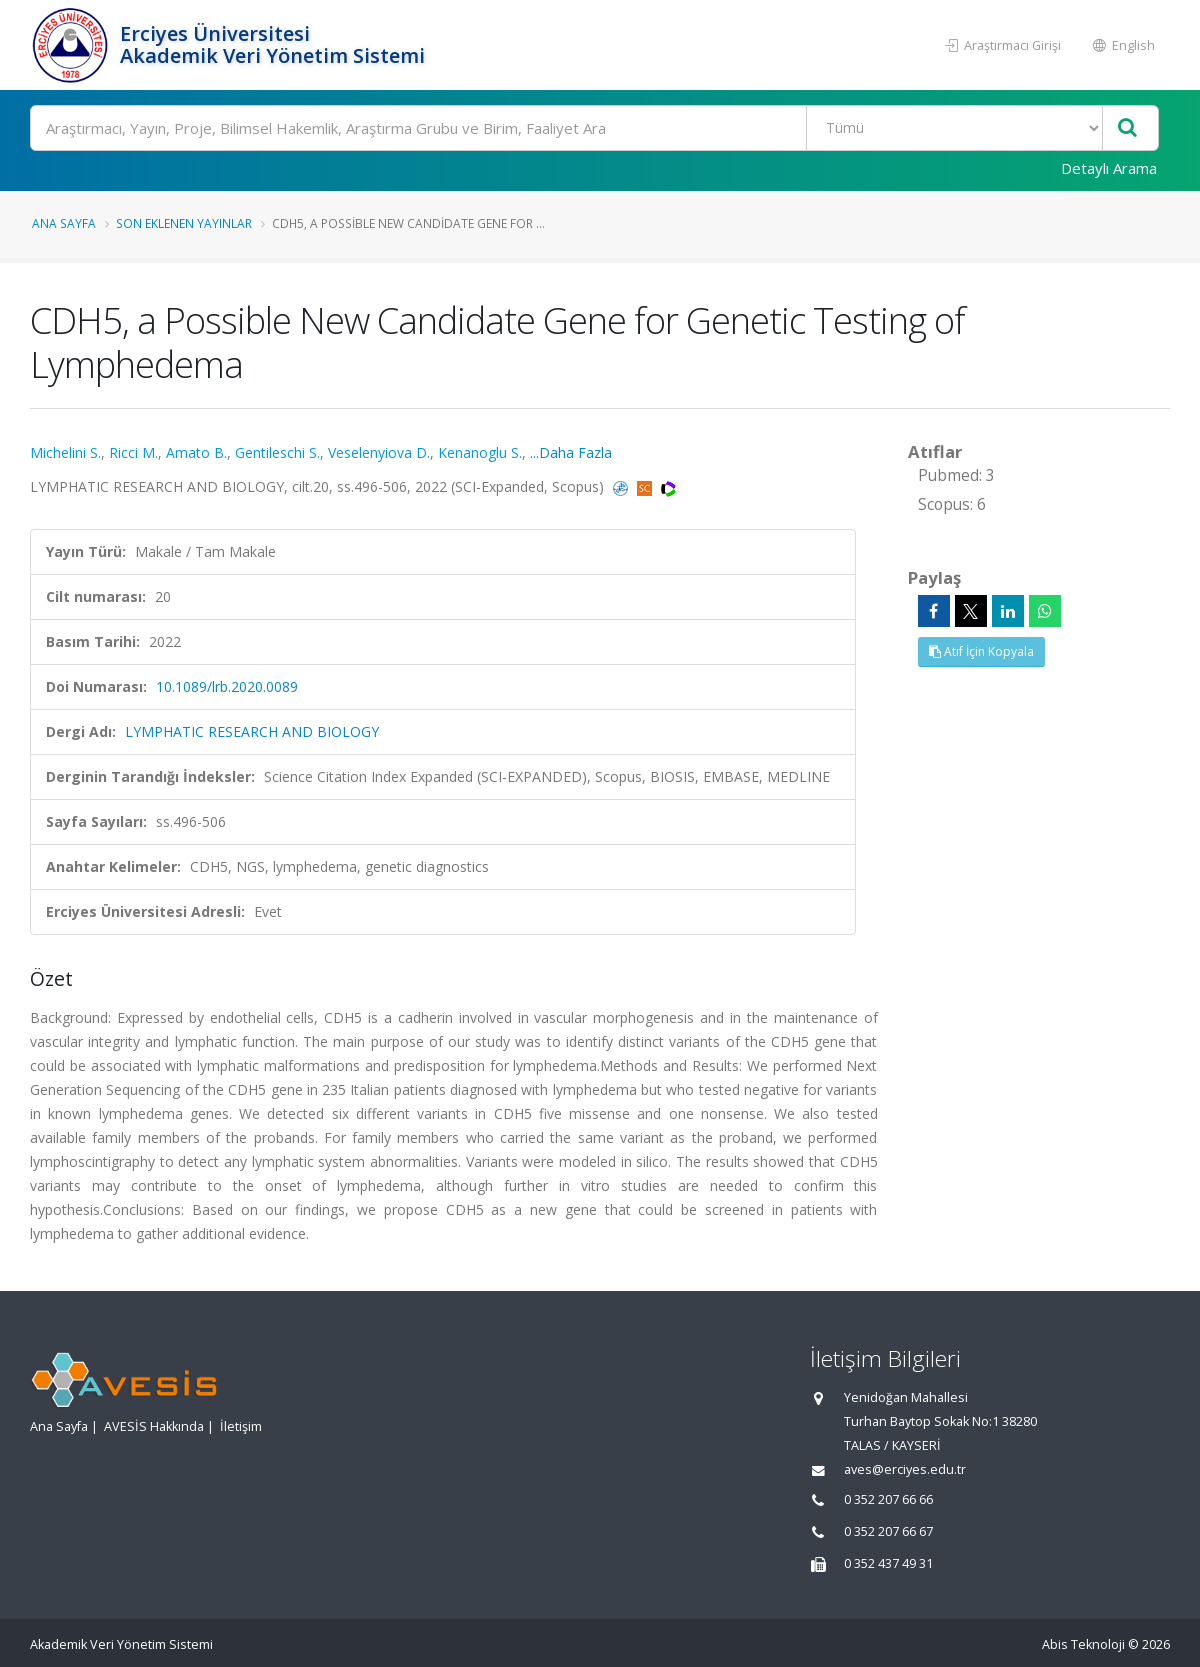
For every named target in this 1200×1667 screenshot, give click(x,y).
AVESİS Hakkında (154, 1426)
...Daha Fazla (571, 452)
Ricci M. (133, 452)
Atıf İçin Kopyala (981, 651)
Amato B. (196, 452)
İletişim (241, 1426)
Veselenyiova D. (379, 452)
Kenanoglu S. (480, 452)
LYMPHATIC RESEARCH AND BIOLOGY (252, 731)
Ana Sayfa (64, 223)
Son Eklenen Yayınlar (184, 223)
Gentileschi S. (277, 452)
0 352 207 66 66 (888, 1499)
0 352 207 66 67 (888, 1531)
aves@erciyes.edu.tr (905, 1469)
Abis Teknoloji (1083, 1644)
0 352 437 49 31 (888, 1563)
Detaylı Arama (1109, 168)
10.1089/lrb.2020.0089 (227, 686)
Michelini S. (65, 452)
